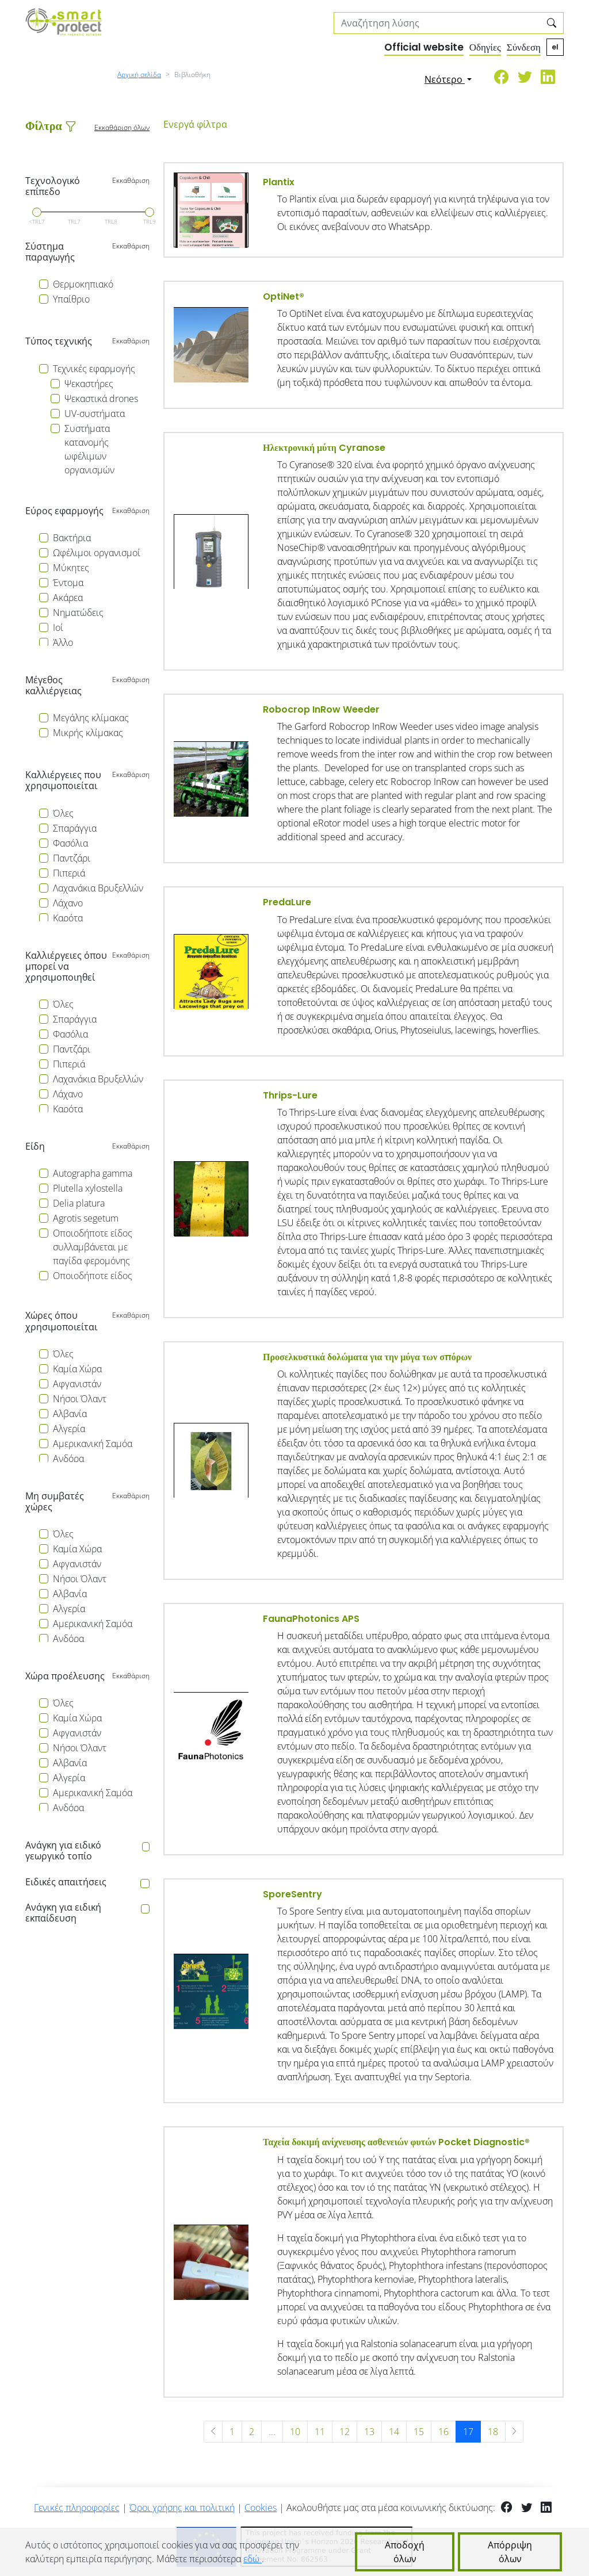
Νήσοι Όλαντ (79, 1398)
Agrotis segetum (85, 1218)
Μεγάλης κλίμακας (91, 717)
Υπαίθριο (71, 299)
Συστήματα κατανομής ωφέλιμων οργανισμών (89, 449)
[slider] (36, 212)
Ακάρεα (68, 597)
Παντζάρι (71, 858)
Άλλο (63, 642)
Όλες (63, 813)
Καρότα (68, 918)
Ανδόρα (68, 1458)
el (555, 47)
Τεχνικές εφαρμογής (94, 368)
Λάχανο (68, 903)
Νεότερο (444, 79)
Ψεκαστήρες (88, 383)
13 (369, 2431)
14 (394, 2431)
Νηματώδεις (78, 612)
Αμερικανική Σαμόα (92, 1443)
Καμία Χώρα (77, 1368)
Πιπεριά (69, 873)
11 (320, 2431)
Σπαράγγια (75, 828)
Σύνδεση (524, 47)
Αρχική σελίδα (139, 74)
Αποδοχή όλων (404, 2552)
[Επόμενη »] (514, 2432)
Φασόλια (70, 843)
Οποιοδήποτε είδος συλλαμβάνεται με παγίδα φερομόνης (92, 1247)
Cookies (260, 2507)
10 (295, 2431)
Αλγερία (69, 1428)
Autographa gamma (92, 1173)
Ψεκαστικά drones (101, 398)
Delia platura (79, 1203)
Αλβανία (70, 1413)
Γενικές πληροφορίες (77, 2507)
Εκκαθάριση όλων (122, 127)
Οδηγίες (485, 47)
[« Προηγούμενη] (213, 2432)
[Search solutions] (437, 23)
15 (419, 2431)
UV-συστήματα (94, 413)
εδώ (252, 2558)
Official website (424, 47)
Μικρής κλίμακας (88, 732)
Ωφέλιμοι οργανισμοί (96, 552)
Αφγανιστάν (77, 1383)
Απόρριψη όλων (510, 2552)
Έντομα (68, 582)
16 (443, 2431)
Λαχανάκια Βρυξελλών (98, 888)
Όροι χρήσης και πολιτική (182, 2507)
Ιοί (58, 627)
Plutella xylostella (88, 1188)
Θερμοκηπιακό (83, 284)
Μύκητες (71, 567)
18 (493, 2431)
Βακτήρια (72, 537)
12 (344, 2431)
